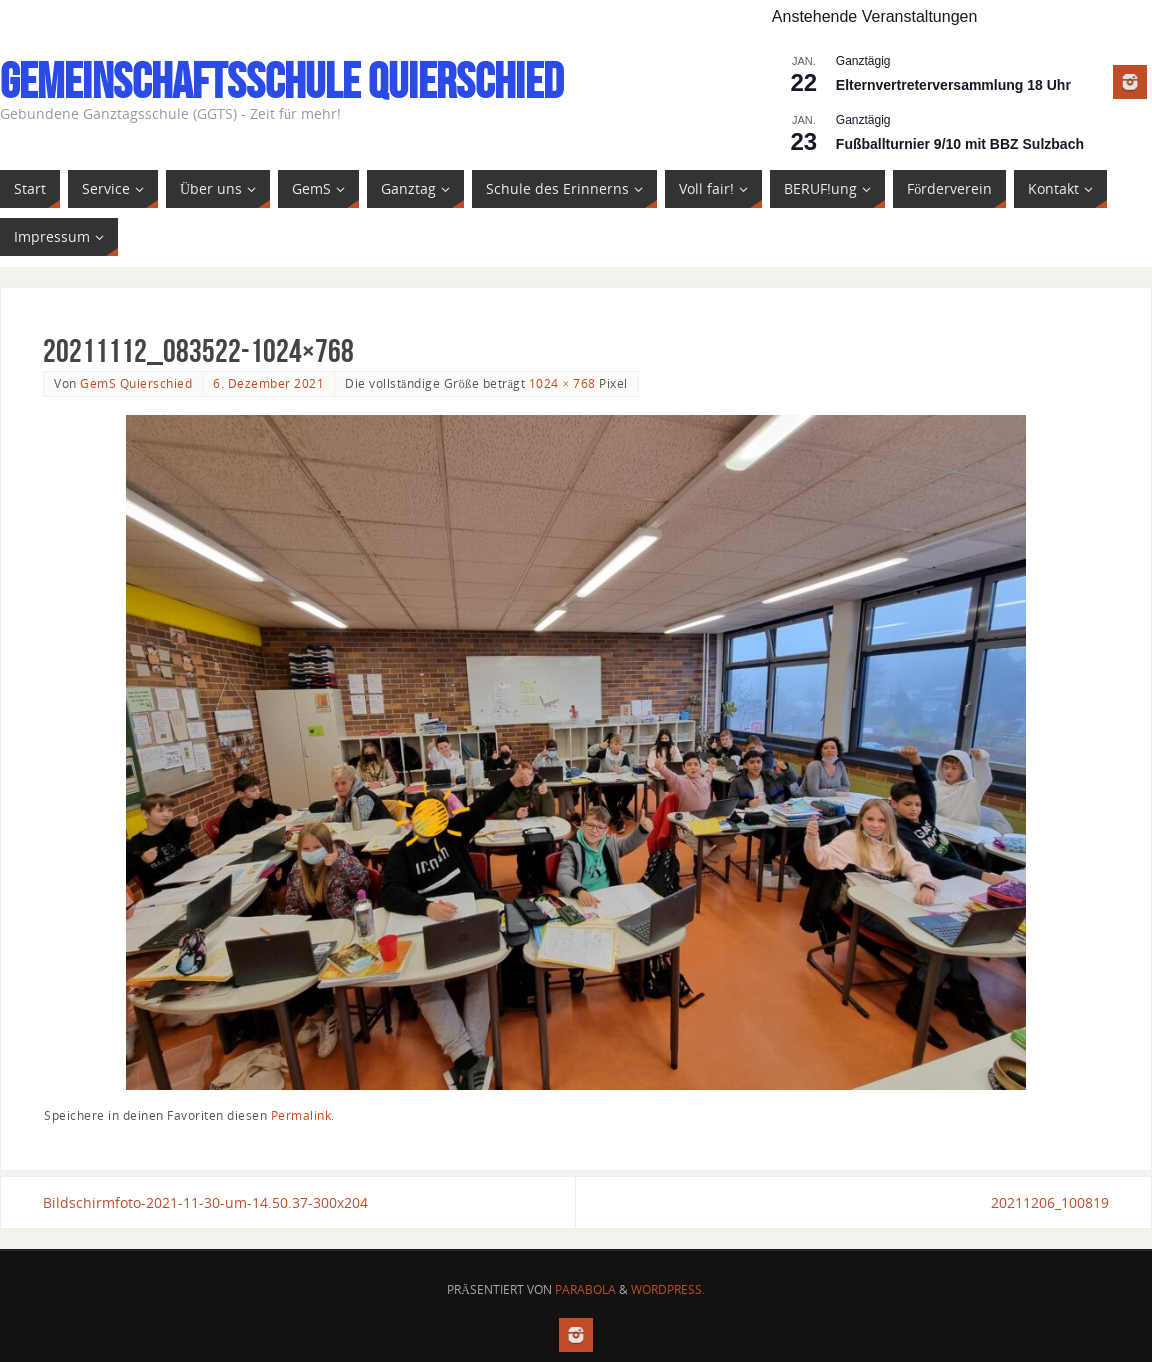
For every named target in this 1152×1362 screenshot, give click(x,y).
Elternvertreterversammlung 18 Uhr (953, 85)
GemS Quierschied (136, 383)
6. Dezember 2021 (268, 383)
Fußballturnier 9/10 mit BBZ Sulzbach (960, 144)
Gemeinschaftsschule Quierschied (281, 81)
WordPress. (668, 1289)
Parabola (585, 1289)
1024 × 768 (562, 383)
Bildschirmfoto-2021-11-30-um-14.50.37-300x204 (205, 1202)
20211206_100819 (1050, 1202)
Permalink (301, 1115)
